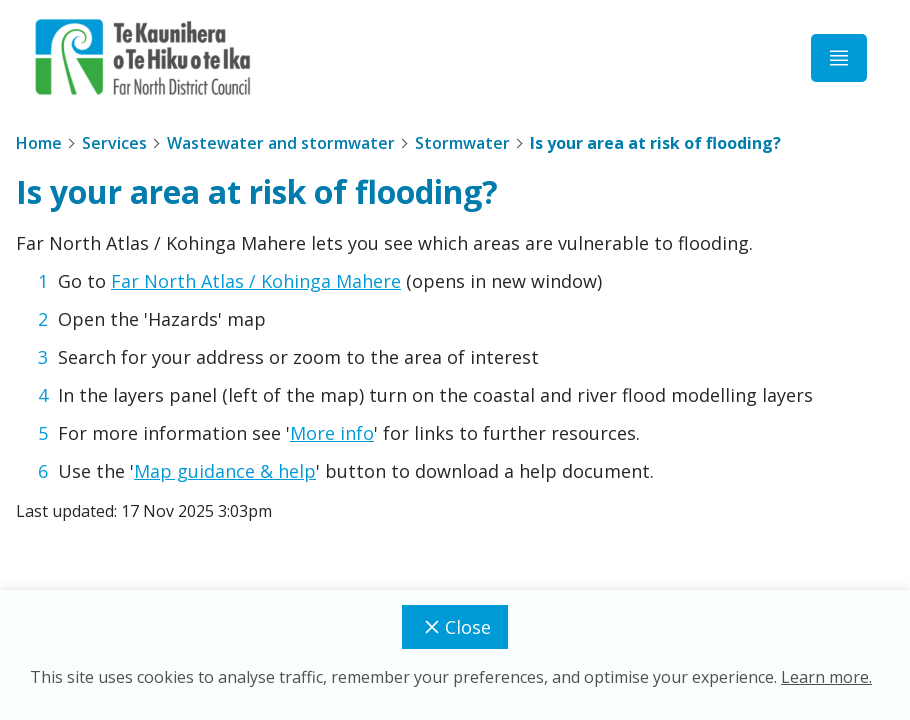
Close (455, 627)
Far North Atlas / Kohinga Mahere (256, 281)
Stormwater (462, 143)
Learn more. (826, 677)
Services (114, 143)
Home (39, 143)
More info (332, 433)
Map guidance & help (225, 471)
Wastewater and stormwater (281, 143)
